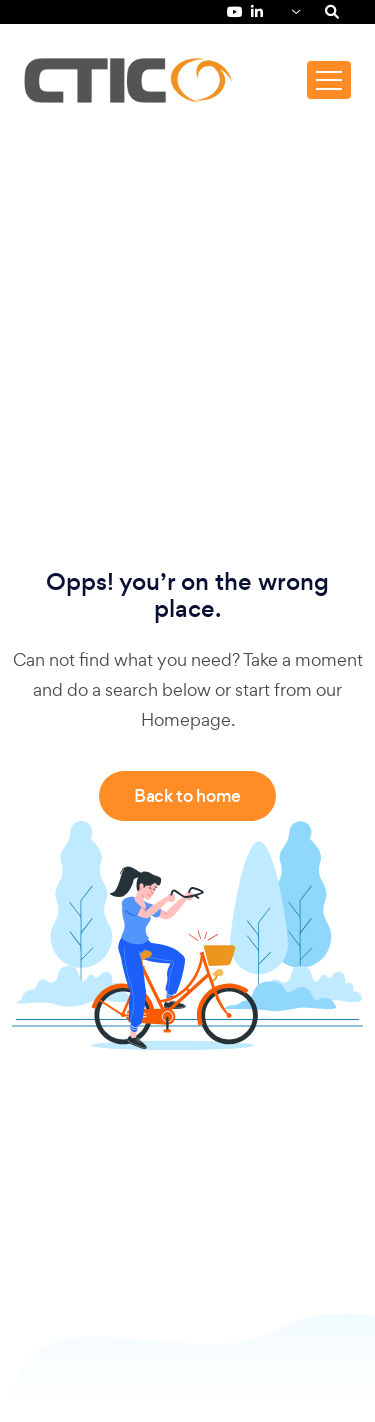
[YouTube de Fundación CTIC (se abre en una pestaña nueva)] (235, 12)
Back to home (187, 796)
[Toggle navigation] (329, 80)
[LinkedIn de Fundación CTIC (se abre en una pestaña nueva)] (257, 12)
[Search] (332, 12)
